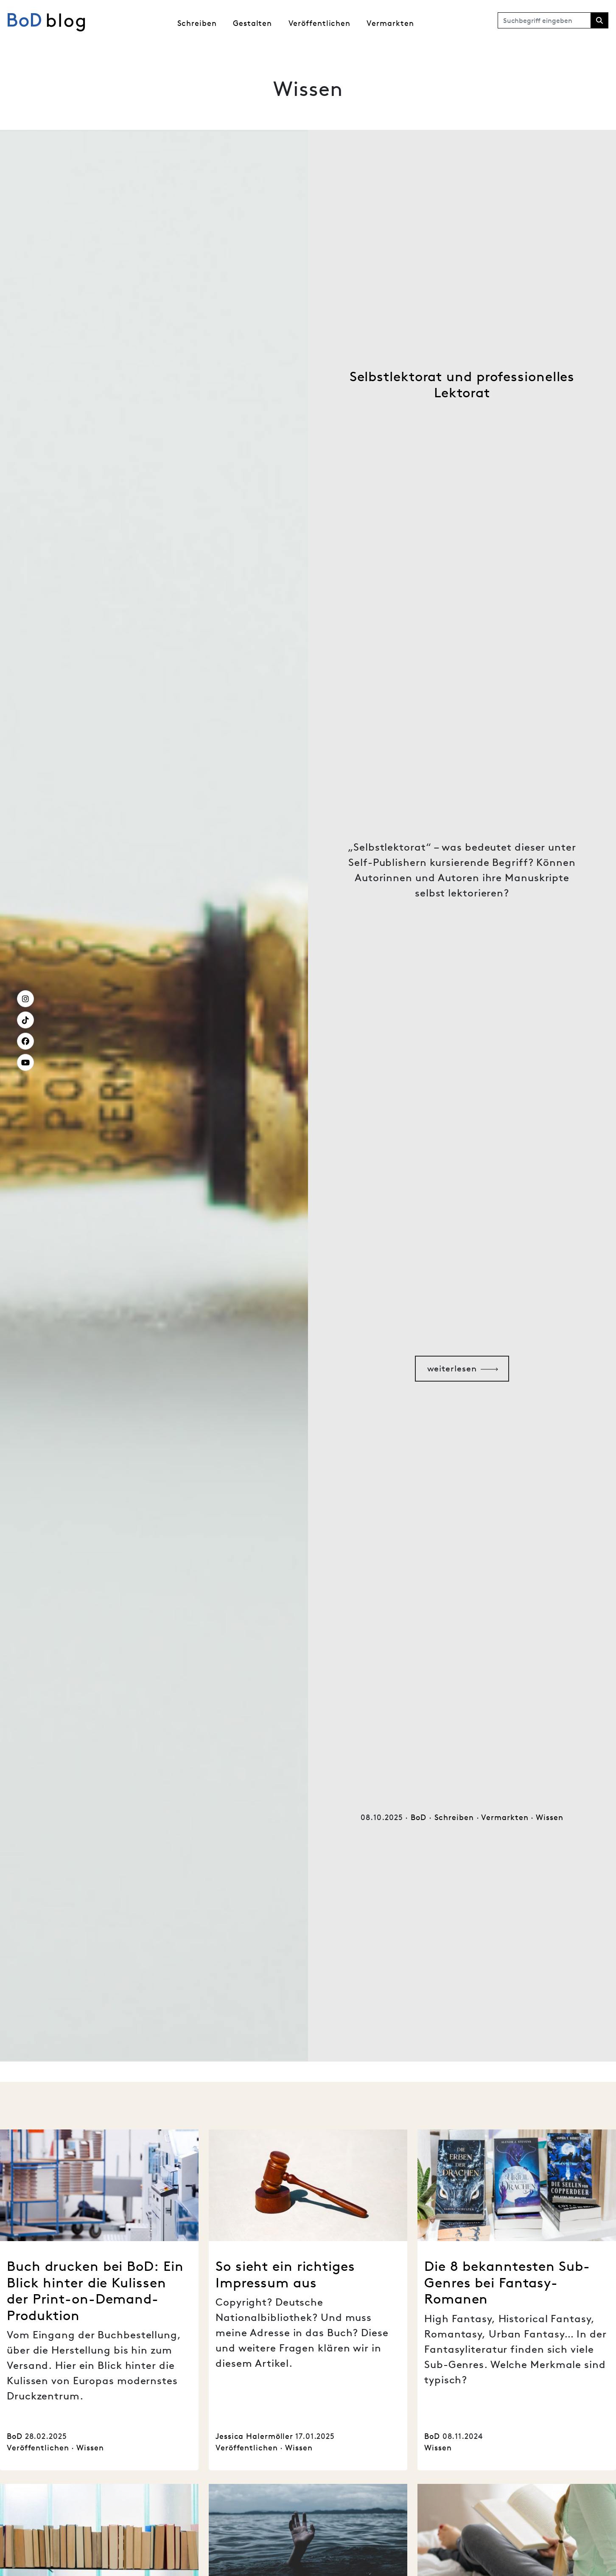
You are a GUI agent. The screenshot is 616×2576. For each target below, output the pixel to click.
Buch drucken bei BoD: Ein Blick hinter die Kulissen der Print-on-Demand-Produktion (95, 2290)
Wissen (549, 1817)
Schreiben (197, 23)
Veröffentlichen (319, 23)
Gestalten (252, 23)
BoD (418, 1817)
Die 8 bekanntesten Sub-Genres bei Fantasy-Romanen (507, 2282)
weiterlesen (452, 1368)
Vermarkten (390, 23)
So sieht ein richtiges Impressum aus (285, 2274)
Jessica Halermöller (254, 2436)
